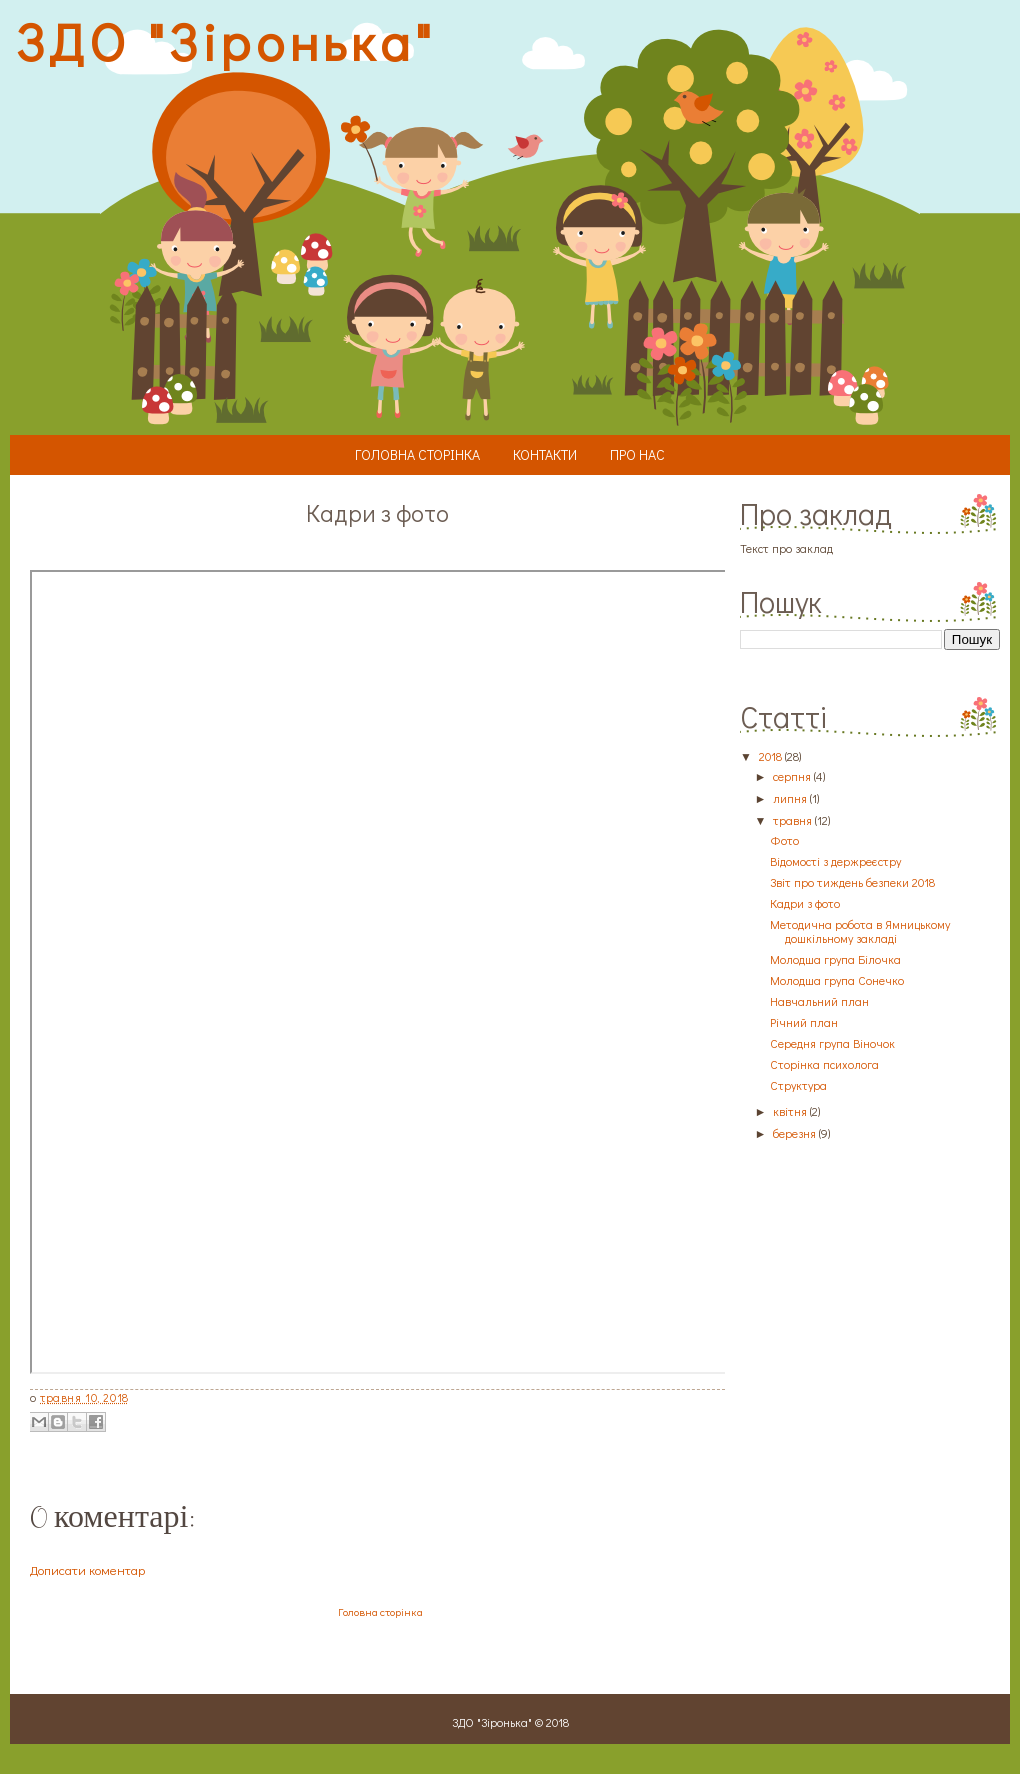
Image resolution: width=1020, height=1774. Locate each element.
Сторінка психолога (824, 1064)
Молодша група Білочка (835, 959)
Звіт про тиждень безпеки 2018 (852, 882)
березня (794, 1133)
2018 (770, 756)
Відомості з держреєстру (835, 861)
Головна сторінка (417, 454)
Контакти (545, 454)
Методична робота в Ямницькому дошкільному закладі (860, 931)
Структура (798, 1085)
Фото (784, 840)
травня (792, 820)
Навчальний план (819, 1001)
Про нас (637, 454)
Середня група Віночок (832, 1043)
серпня (792, 776)
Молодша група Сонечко (837, 980)
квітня (790, 1111)
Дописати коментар (87, 1569)
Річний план (804, 1022)
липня (790, 798)
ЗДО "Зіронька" (225, 41)
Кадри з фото (805, 903)
